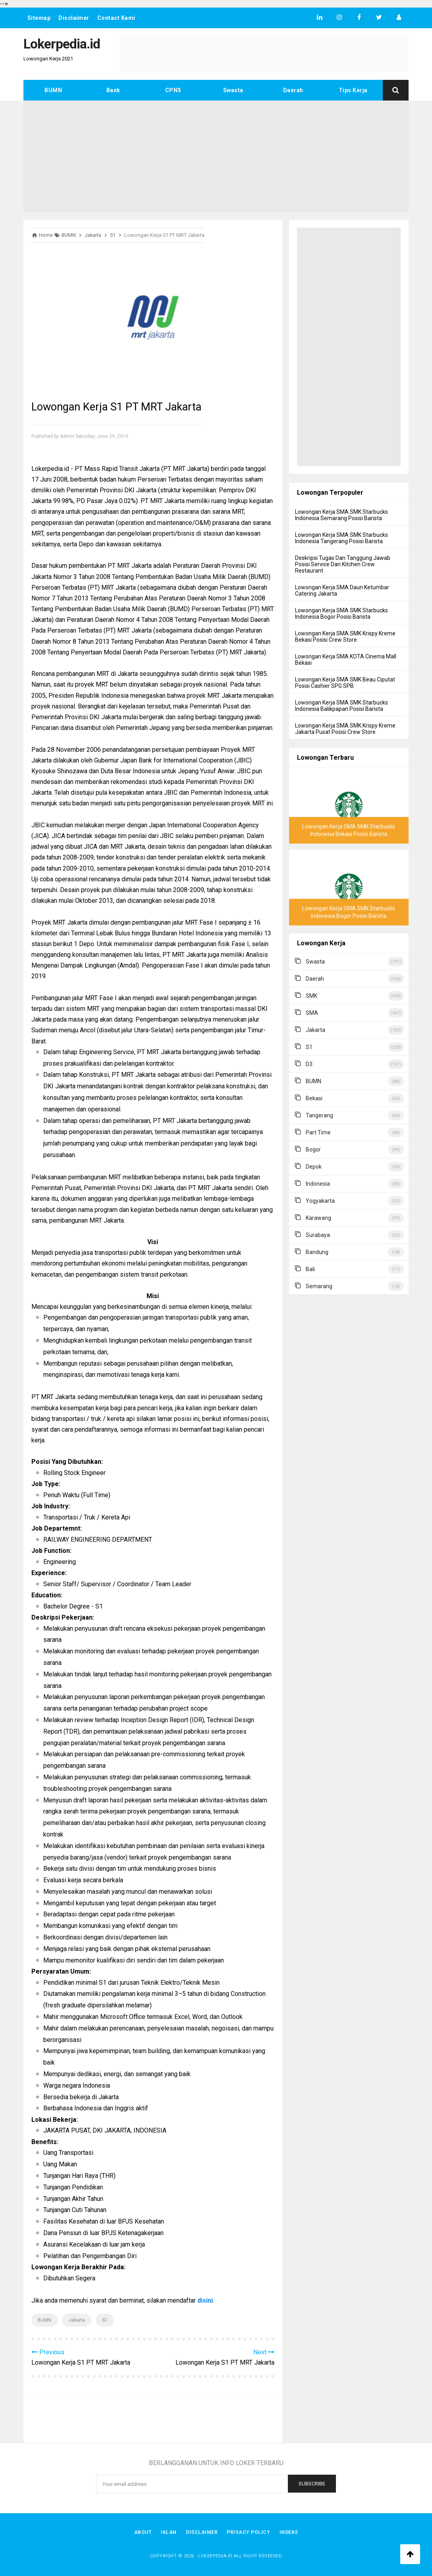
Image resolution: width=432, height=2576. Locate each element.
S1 (105, 2320)
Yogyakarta (320, 1201)
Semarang (319, 1286)
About (142, 2532)
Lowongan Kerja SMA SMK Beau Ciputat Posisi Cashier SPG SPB (345, 682)
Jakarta (76, 2320)
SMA (312, 1013)
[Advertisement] (216, 156)
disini (205, 2300)
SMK (311, 996)
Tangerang (319, 1115)
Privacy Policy (248, 2532)
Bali (310, 1269)
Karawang (318, 1218)
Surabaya (318, 1235)
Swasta (233, 90)
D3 (309, 1064)
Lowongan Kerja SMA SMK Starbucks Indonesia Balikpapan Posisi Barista (341, 705)
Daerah (293, 90)
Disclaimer (74, 18)
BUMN (53, 90)
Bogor (313, 1149)
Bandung (317, 1252)
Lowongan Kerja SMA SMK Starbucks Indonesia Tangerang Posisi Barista (341, 538)
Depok (314, 1166)
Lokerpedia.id (215, 2556)
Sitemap (39, 18)
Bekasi (314, 1098)
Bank (113, 90)
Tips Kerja (353, 90)
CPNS (173, 90)
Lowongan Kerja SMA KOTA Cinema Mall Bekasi (345, 659)
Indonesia (318, 1184)
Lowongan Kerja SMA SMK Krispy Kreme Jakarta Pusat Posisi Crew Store (345, 728)
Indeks (289, 2532)
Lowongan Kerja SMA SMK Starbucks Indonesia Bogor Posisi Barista (341, 613)
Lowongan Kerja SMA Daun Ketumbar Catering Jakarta (342, 590)
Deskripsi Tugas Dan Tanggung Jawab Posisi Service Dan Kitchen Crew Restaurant (342, 564)
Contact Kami (117, 18)
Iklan (169, 2532)
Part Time (318, 1132)
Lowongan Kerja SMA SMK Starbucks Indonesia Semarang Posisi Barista (341, 515)
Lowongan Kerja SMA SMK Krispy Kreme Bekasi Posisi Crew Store (345, 636)
